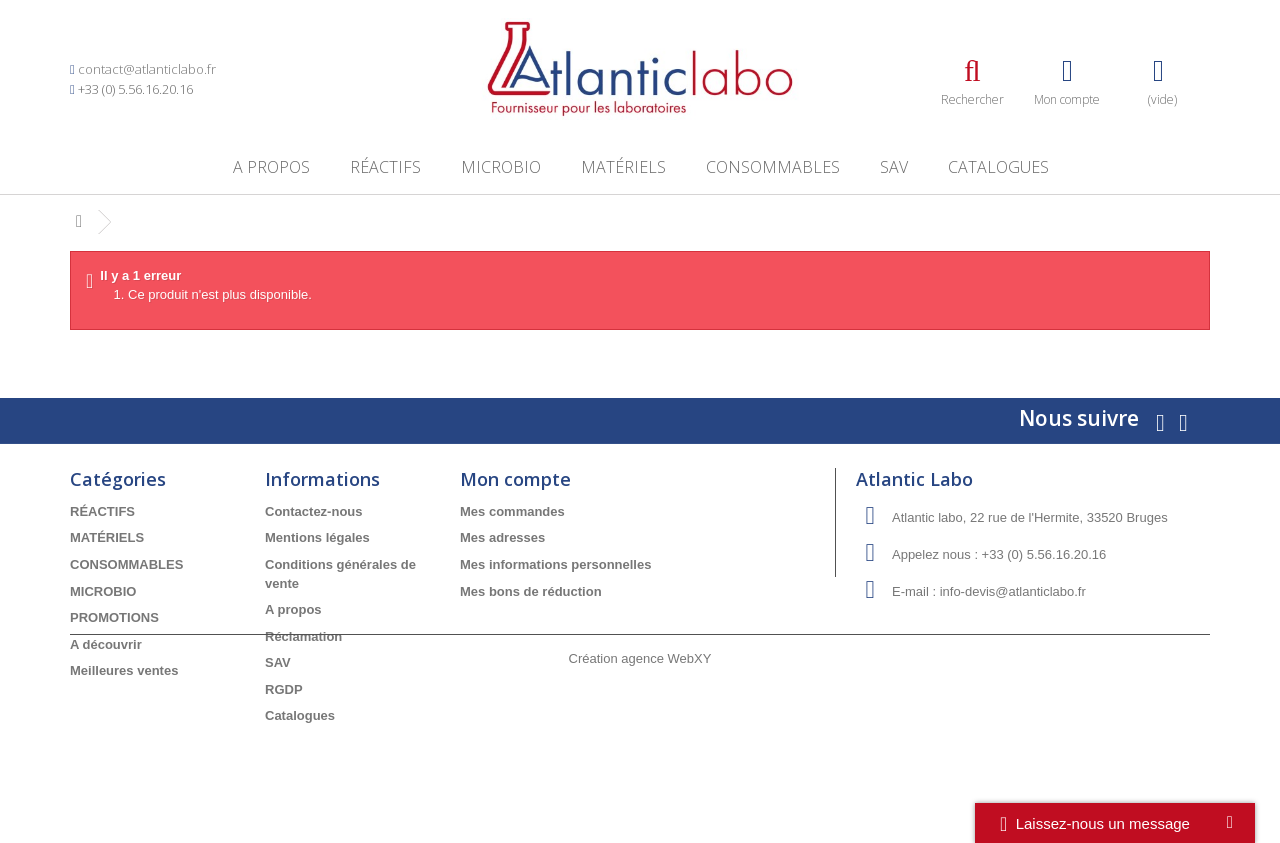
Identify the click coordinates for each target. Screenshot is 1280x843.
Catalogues (998, 167)
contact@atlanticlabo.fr (147, 69)
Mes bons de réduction (531, 591)
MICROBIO (501, 167)
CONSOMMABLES (773, 167)
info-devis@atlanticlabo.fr (1013, 591)
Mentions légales (317, 537)
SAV (894, 167)
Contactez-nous (314, 511)
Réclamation (303, 636)
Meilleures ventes (124, 670)
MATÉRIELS (623, 167)
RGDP (284, 689)
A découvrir (106, 644)
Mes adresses (502, 537)
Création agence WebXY (640, 787)
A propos (271, 167)
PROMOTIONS (114, 617)
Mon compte (515, 479)
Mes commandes (512, 511)
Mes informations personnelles (555, 564)
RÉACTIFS (385, 167)
